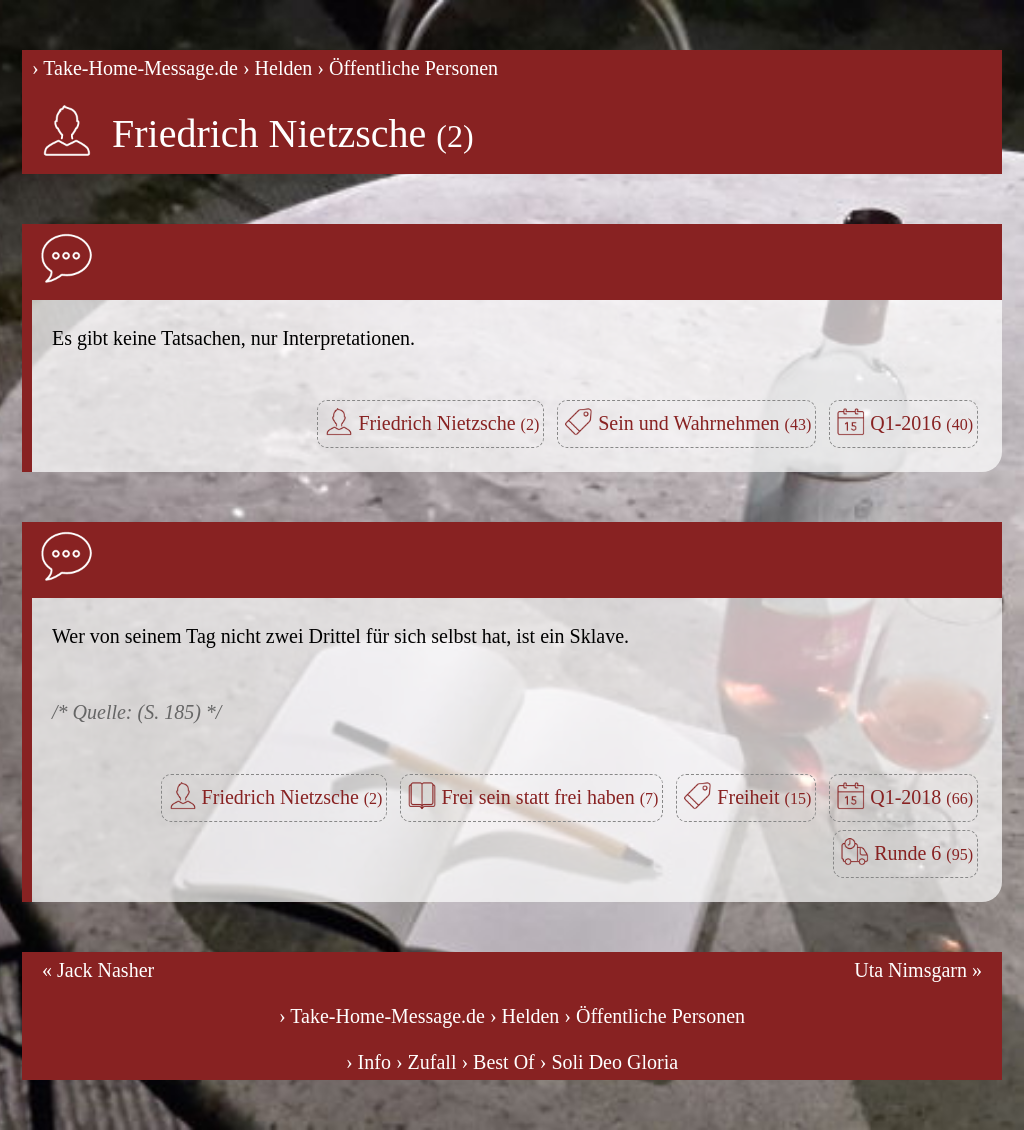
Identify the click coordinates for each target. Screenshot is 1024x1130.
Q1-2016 (921, 423)
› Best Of (497, 1062)
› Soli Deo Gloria (609, 1062)
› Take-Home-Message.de (135, 68)
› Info (368, 1062)
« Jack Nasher (98, 970)
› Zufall (426, 1062)
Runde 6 (923, 853)
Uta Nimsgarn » (918, 970)
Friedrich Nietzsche (293, 133)
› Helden (277, 68)
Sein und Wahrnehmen (704, 423)
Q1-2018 (921, 797)
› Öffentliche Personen (407, 68)
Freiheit (764, 797)
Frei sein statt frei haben (549, 797)
